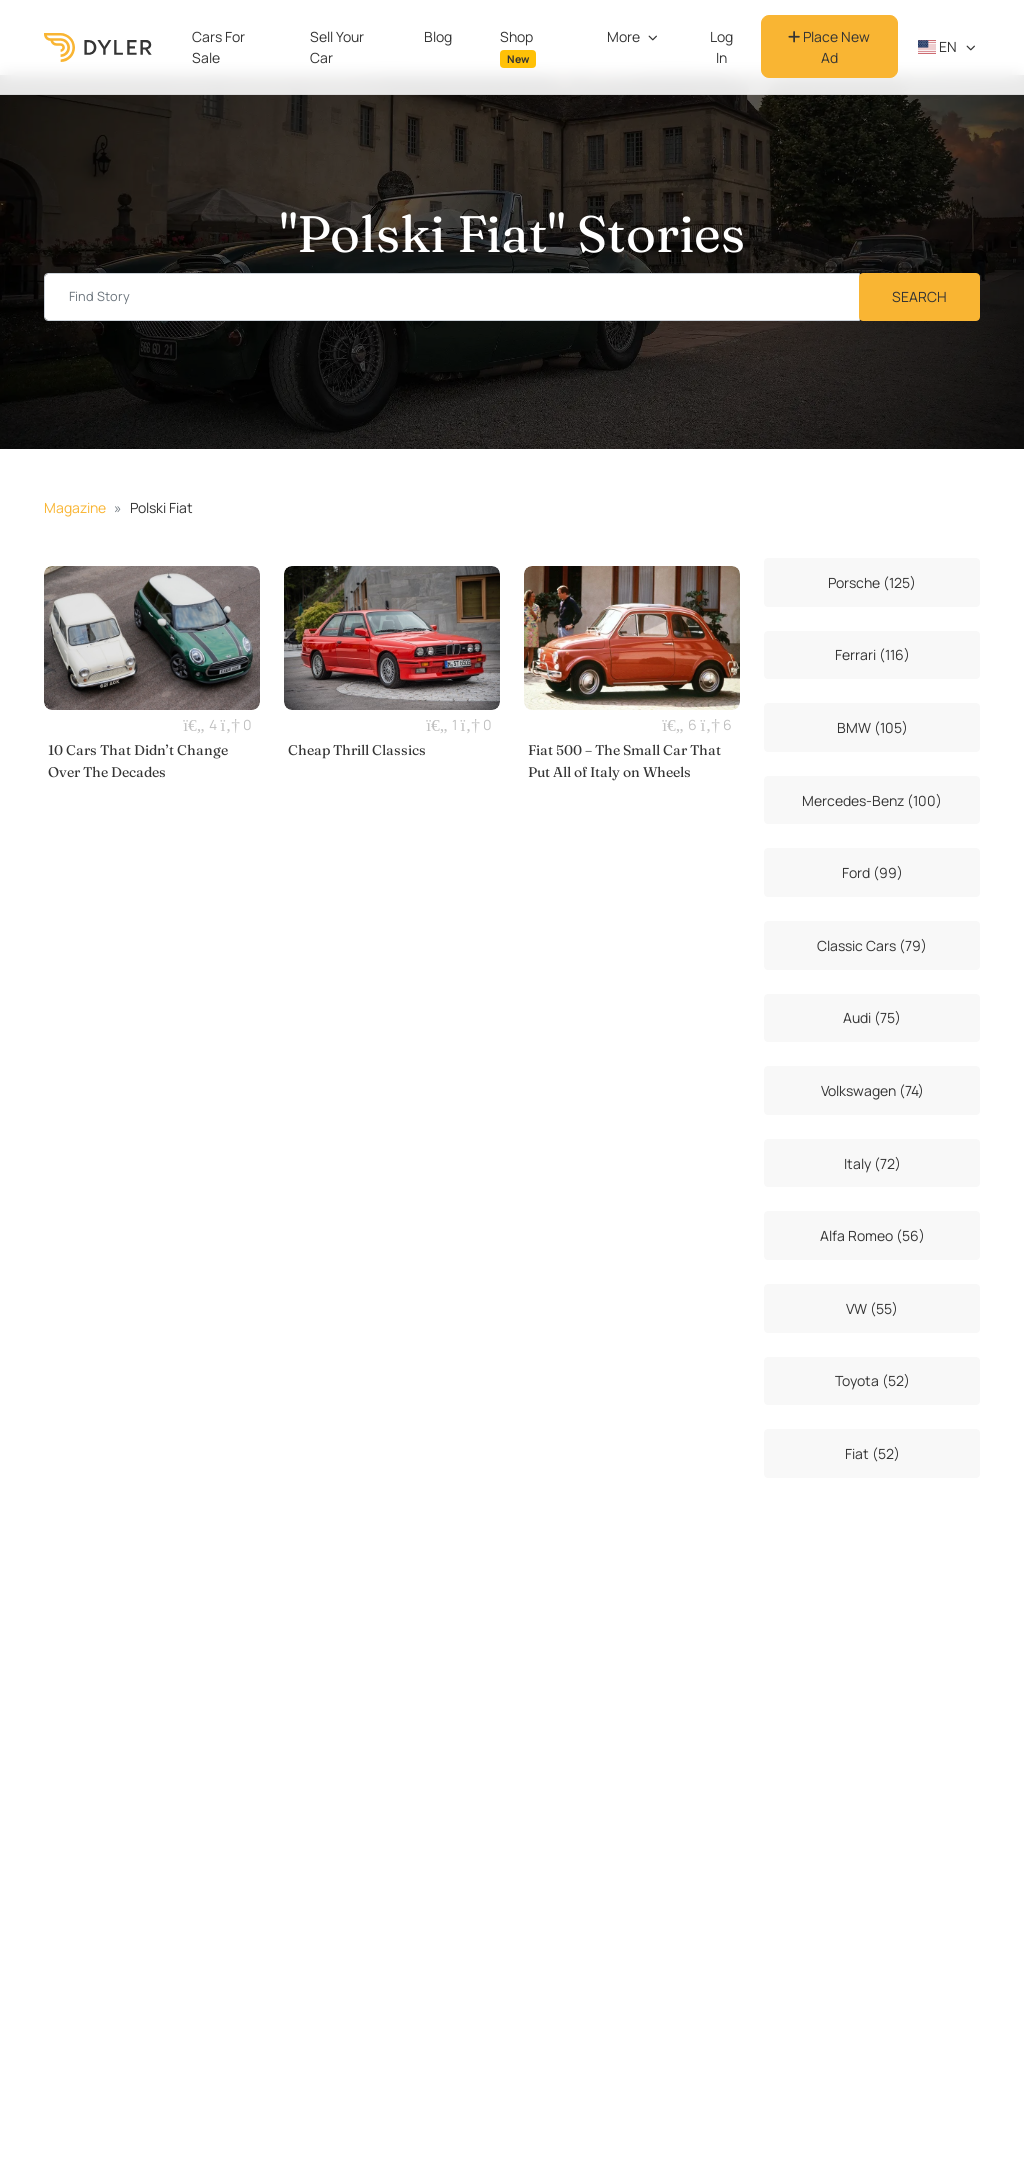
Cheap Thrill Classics (357, 750)
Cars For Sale (218, 47)
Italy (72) (872, 1163)
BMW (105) (872, 727)
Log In (721, 47)
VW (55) (872, 1308)
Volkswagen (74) (872, 1090)
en (938, 46)
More (623, 36)
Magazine (75, 507)
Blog (438, 36)
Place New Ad (829, 47)
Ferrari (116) (872, 654)
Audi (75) (872, 1017)
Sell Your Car (337, 47)
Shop (518, 47)
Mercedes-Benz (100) (872, 800)
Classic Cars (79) (872, 945)
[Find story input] (452, 297)
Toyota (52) (872, 1380)
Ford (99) (872, 872)
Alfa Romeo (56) (872, 1235)
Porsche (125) (872, 582)
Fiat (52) (872, 1453)
